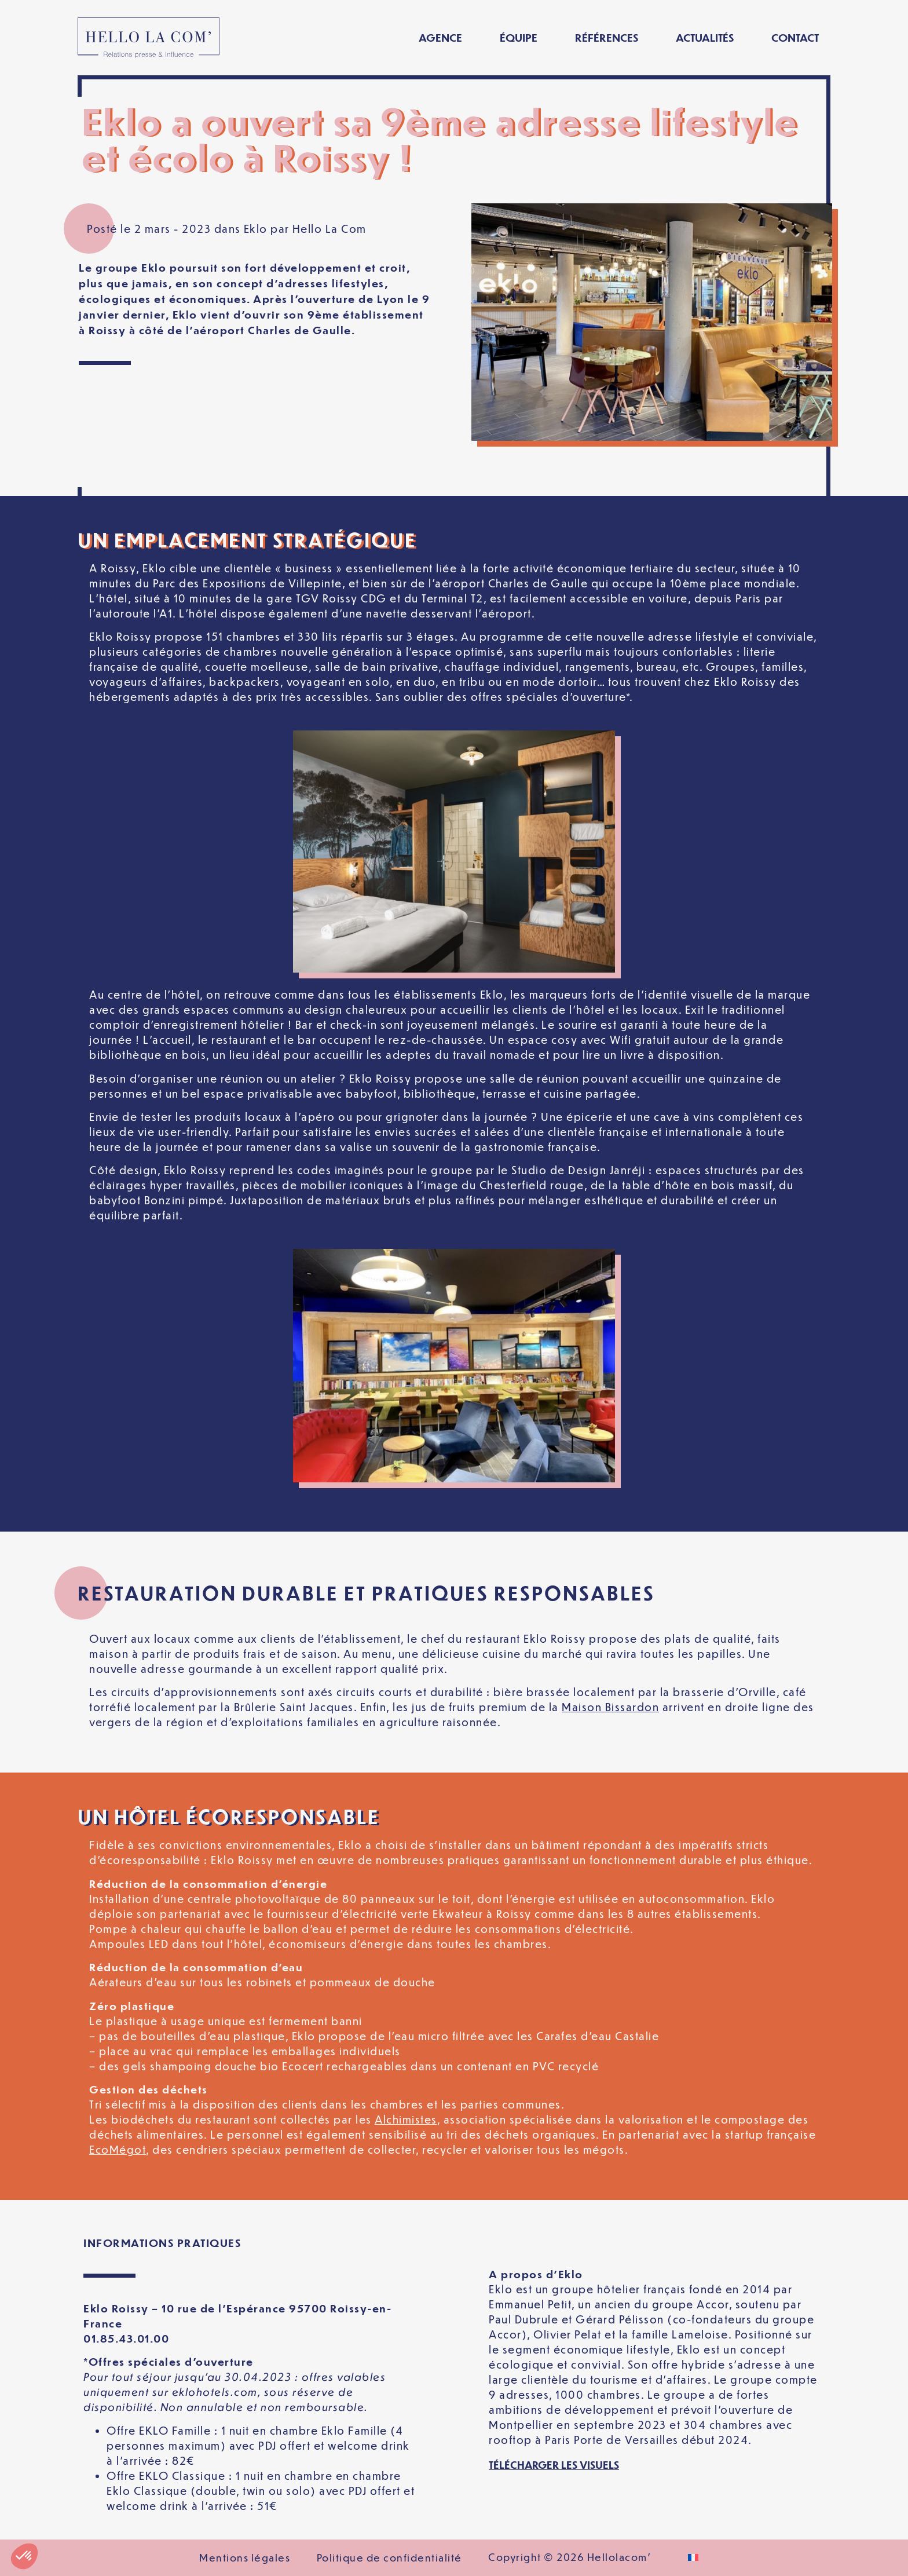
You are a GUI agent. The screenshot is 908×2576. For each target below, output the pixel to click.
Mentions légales (244, 2557)
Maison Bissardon (610, 1706)
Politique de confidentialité (389, 2557)
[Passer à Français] (693, 2558)
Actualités (705, 37)
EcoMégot (117, 2149)
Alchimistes (406, 2119)
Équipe (518, 37)
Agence (440, 37)
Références (606, 37)
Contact (795, 37)
